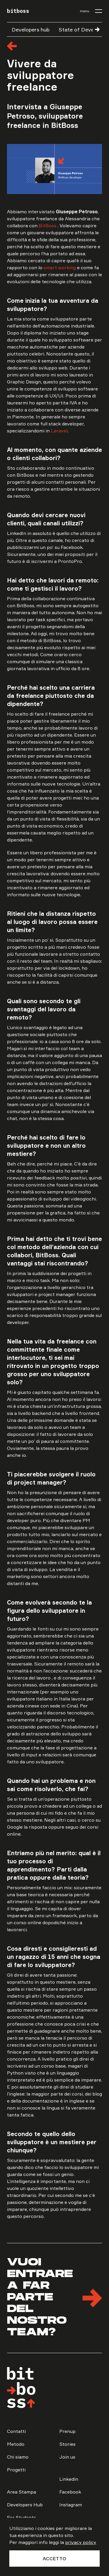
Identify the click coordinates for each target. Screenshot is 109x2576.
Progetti (16, 2470)
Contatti (16, 2431)
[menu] (91, 11)
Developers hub (30, 29)
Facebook (70, 2492)
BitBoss (47, 225)
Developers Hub (25, 2505)
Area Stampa (21, 2492)
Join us (67, 2457)
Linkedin (68, 2479)
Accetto (54, 2558)
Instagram (70, 2505)
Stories (67, 2444)
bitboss (18, 11)
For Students (21, 2517)
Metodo (15, 2444)
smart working (60, 267)
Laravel (59, 431)
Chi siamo (17, 2457)
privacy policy (80, 2542)
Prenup (67, 2431)
